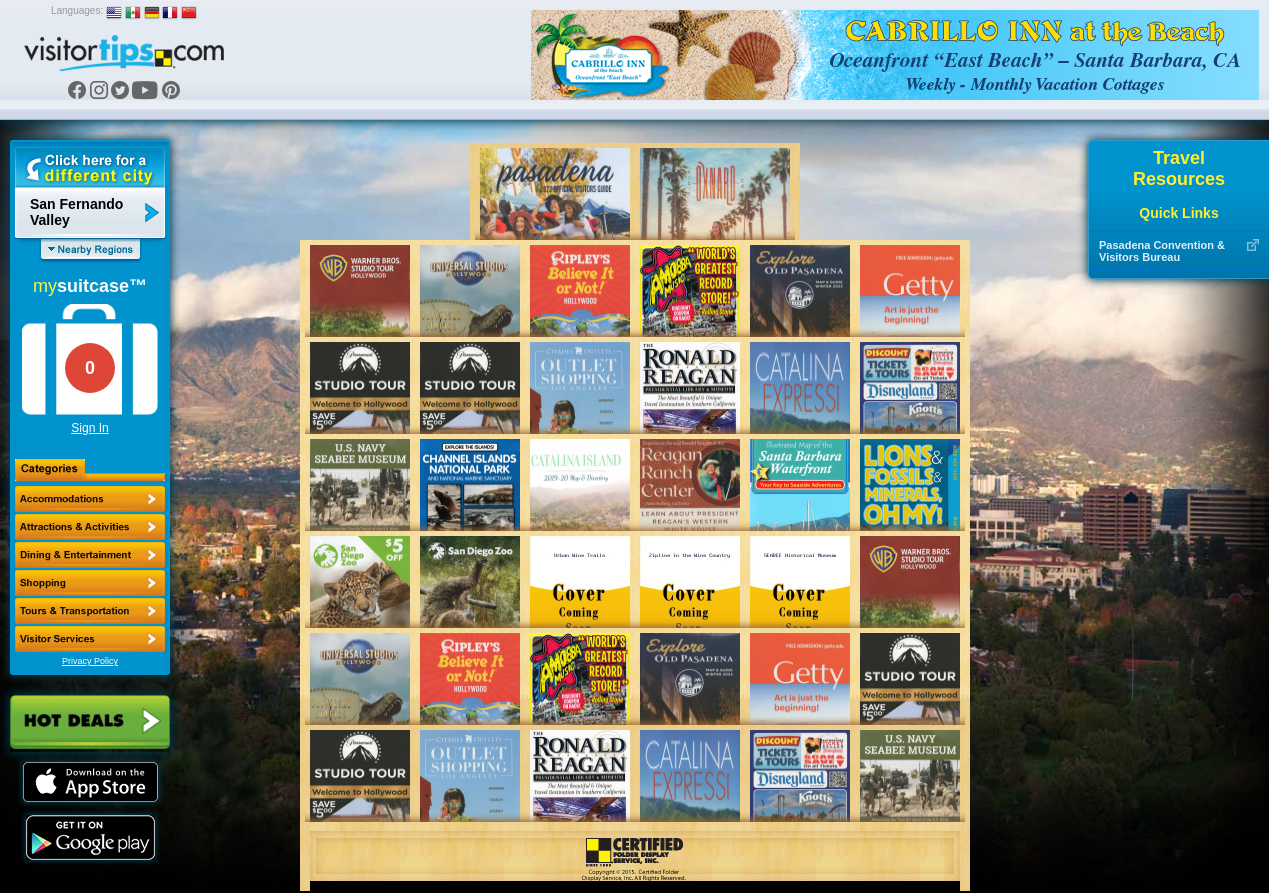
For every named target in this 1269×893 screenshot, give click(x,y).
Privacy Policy (90, 661)
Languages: (77, 10)
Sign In (89, 428)
